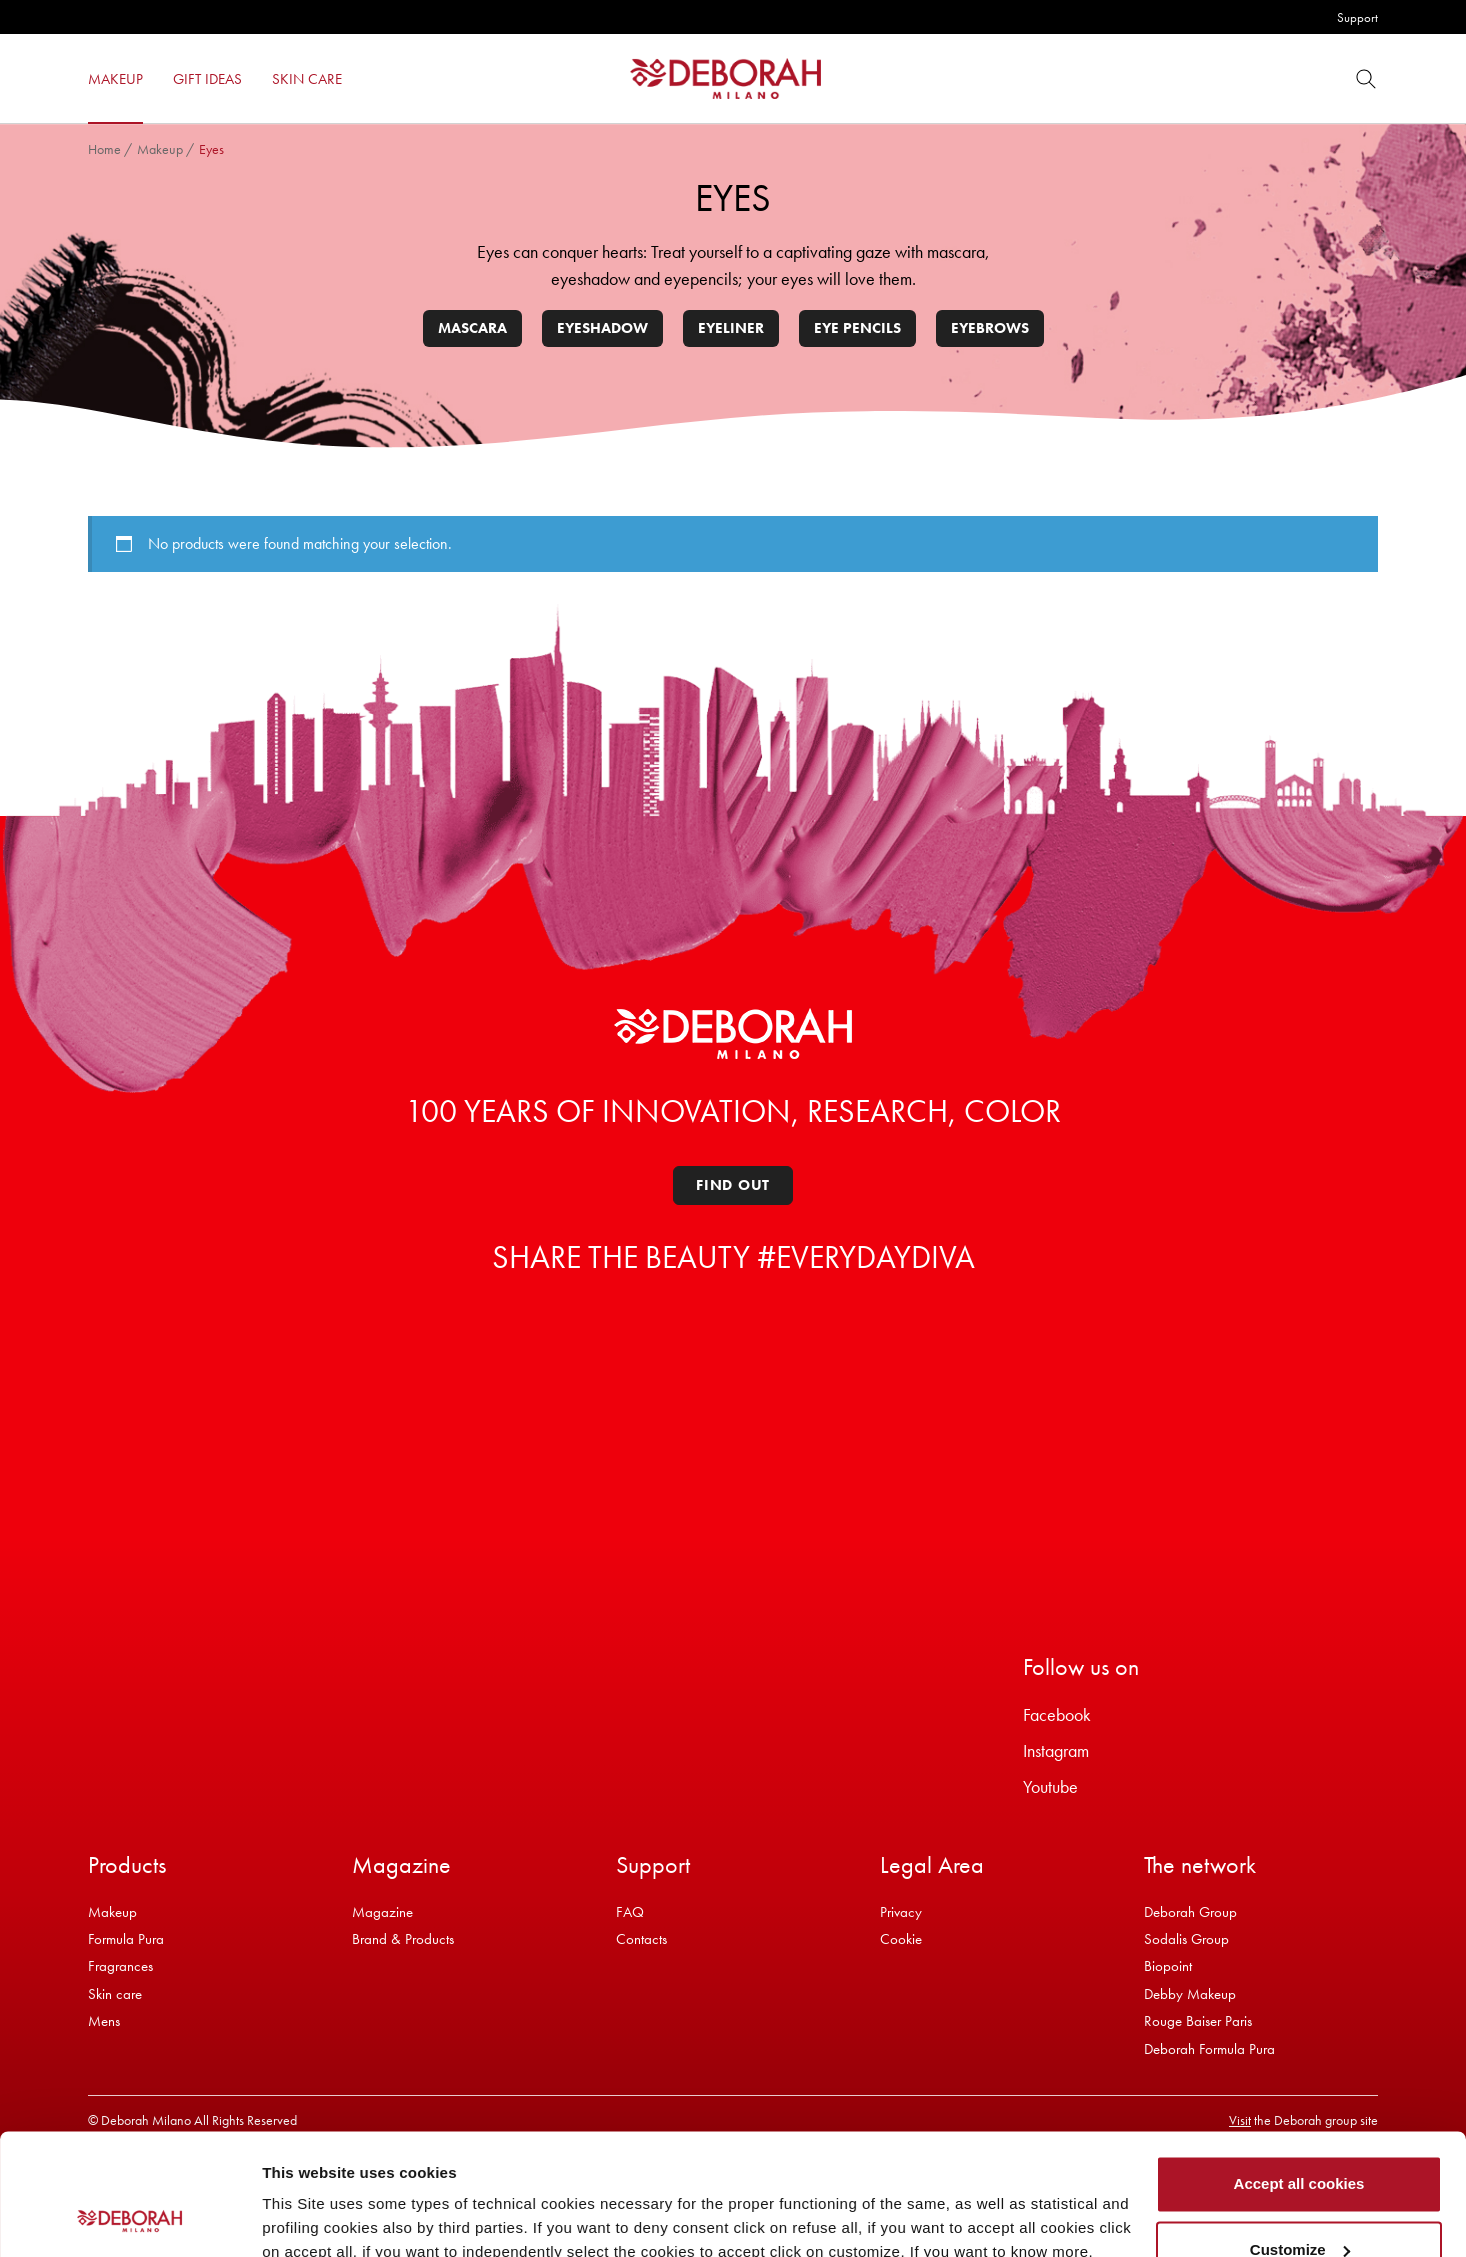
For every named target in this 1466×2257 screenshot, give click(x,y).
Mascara (472, 328)
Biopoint (1168, 1966)
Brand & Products (403, 1939)
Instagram (1056, 1750)
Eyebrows (990, 328)
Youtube (1050, 1786)
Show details (308, 2217)
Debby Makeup (1190, 1994)
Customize (1300, 2135)
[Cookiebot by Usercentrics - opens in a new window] (129, 2218)
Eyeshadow (602, 328)
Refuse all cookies (1299, 2201)
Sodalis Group (1186, 1939)
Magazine (382, 1912)
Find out (733, 1185)
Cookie (901, 1939)
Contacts (641, 1939)
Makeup (160, 149)
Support (1357, 17)
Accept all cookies (1299, 2070)
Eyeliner (731, 328)
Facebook (1057, 1714)
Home (104, 149)
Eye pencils (857, 328)
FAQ (630, 1912)
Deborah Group (1190, 1912)
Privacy (901, 1912)
